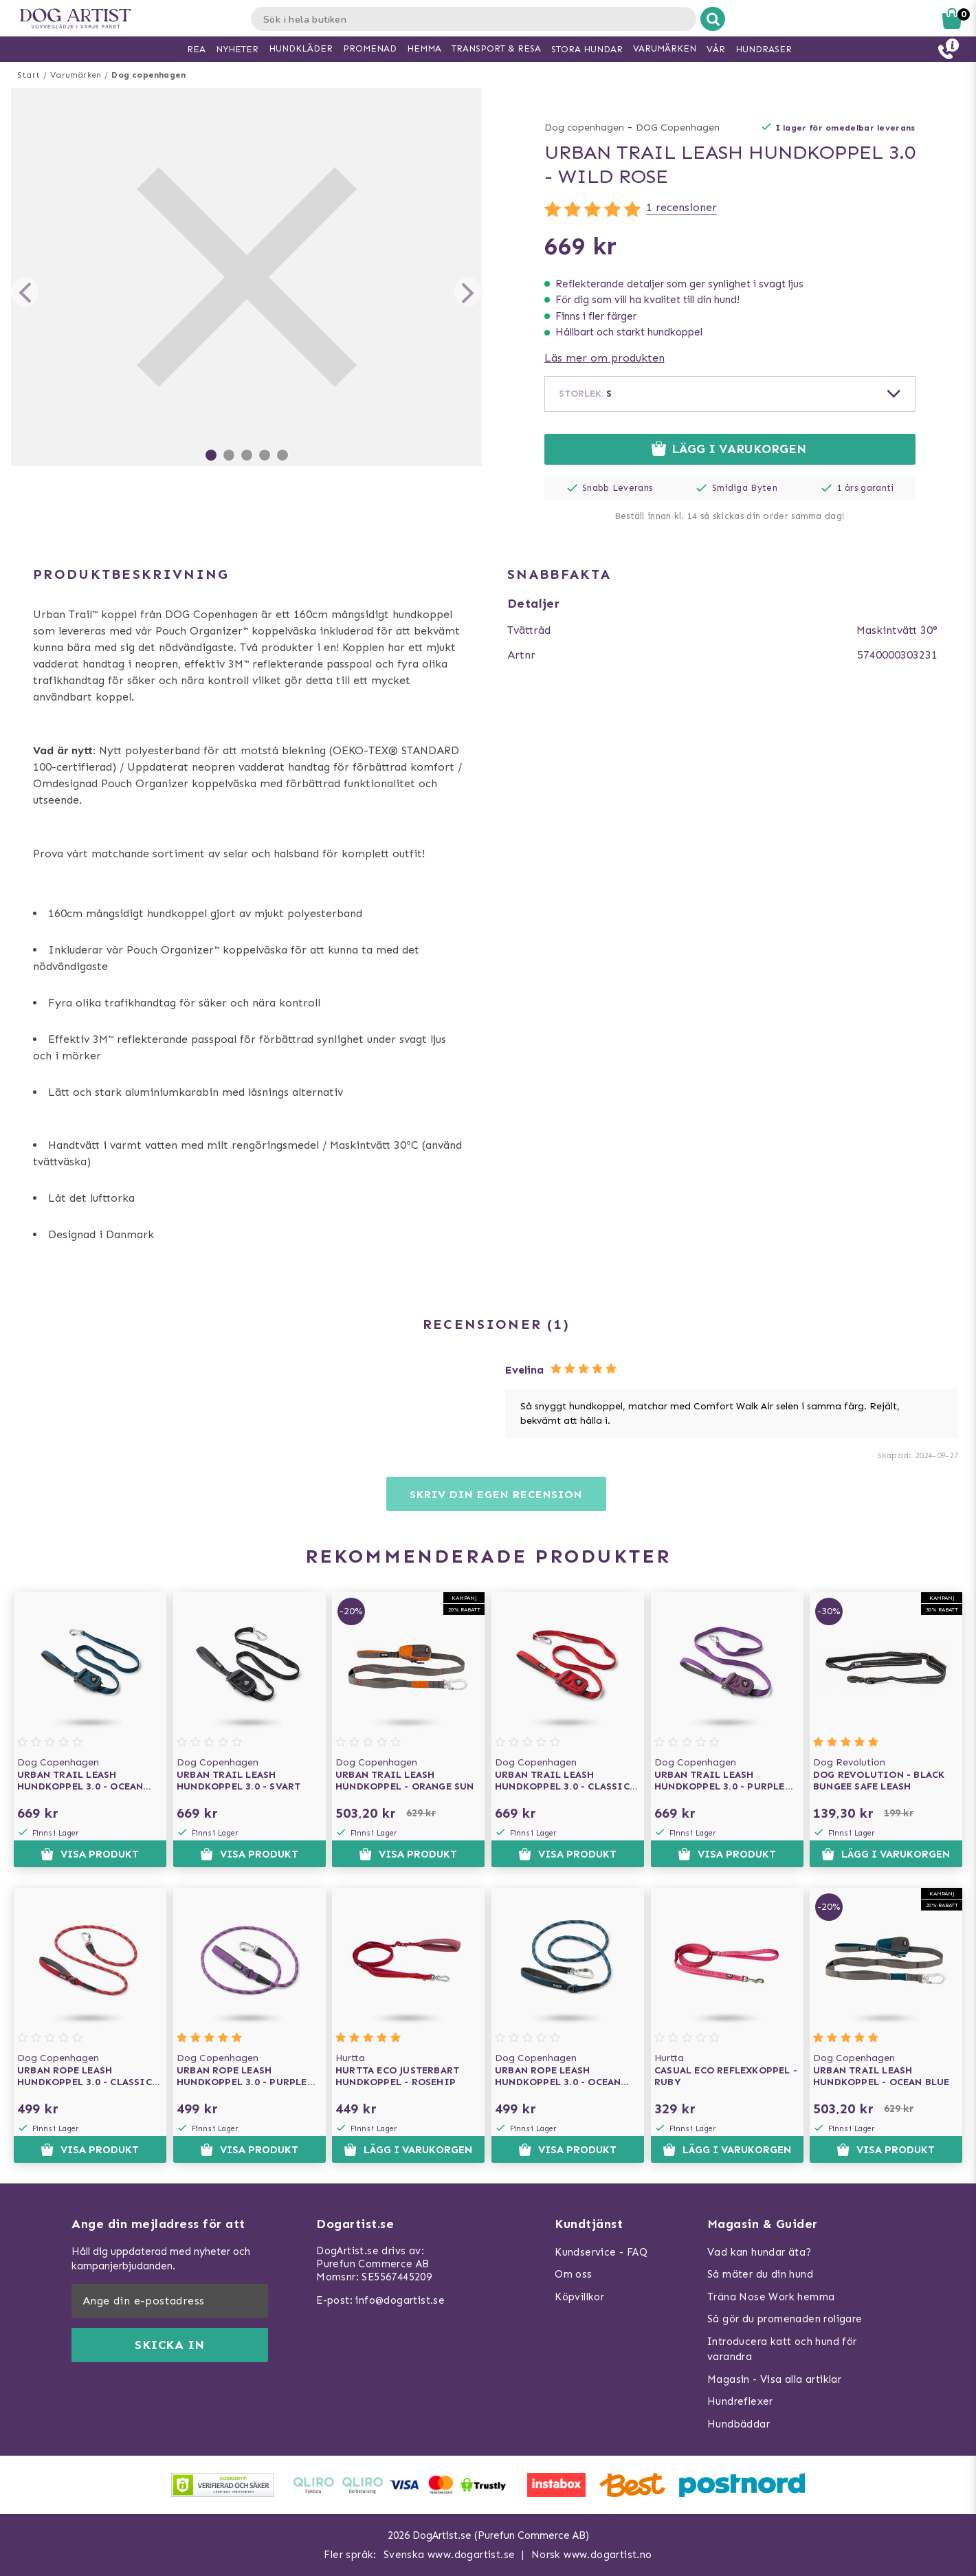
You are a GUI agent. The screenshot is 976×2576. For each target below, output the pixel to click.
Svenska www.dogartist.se (449, 2555)
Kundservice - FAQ (601, 2252)
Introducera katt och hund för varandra (782, 2349)
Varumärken (75, 75)
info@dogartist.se (400, 2300)
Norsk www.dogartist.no (591, 2555)
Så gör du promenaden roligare (785, 2319)
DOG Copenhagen (678, 127)
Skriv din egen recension (496, 1494)
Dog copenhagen (148, 75)
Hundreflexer (740, 2401)
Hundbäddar (738, 2424)
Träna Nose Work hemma (770, 2297)
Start (28, 75)
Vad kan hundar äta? (759, 2252)
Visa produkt (90, 1854)
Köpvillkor (579, 2297)
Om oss (573, 2274)
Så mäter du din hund (760, 2274)
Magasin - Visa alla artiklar (774, 2379)
